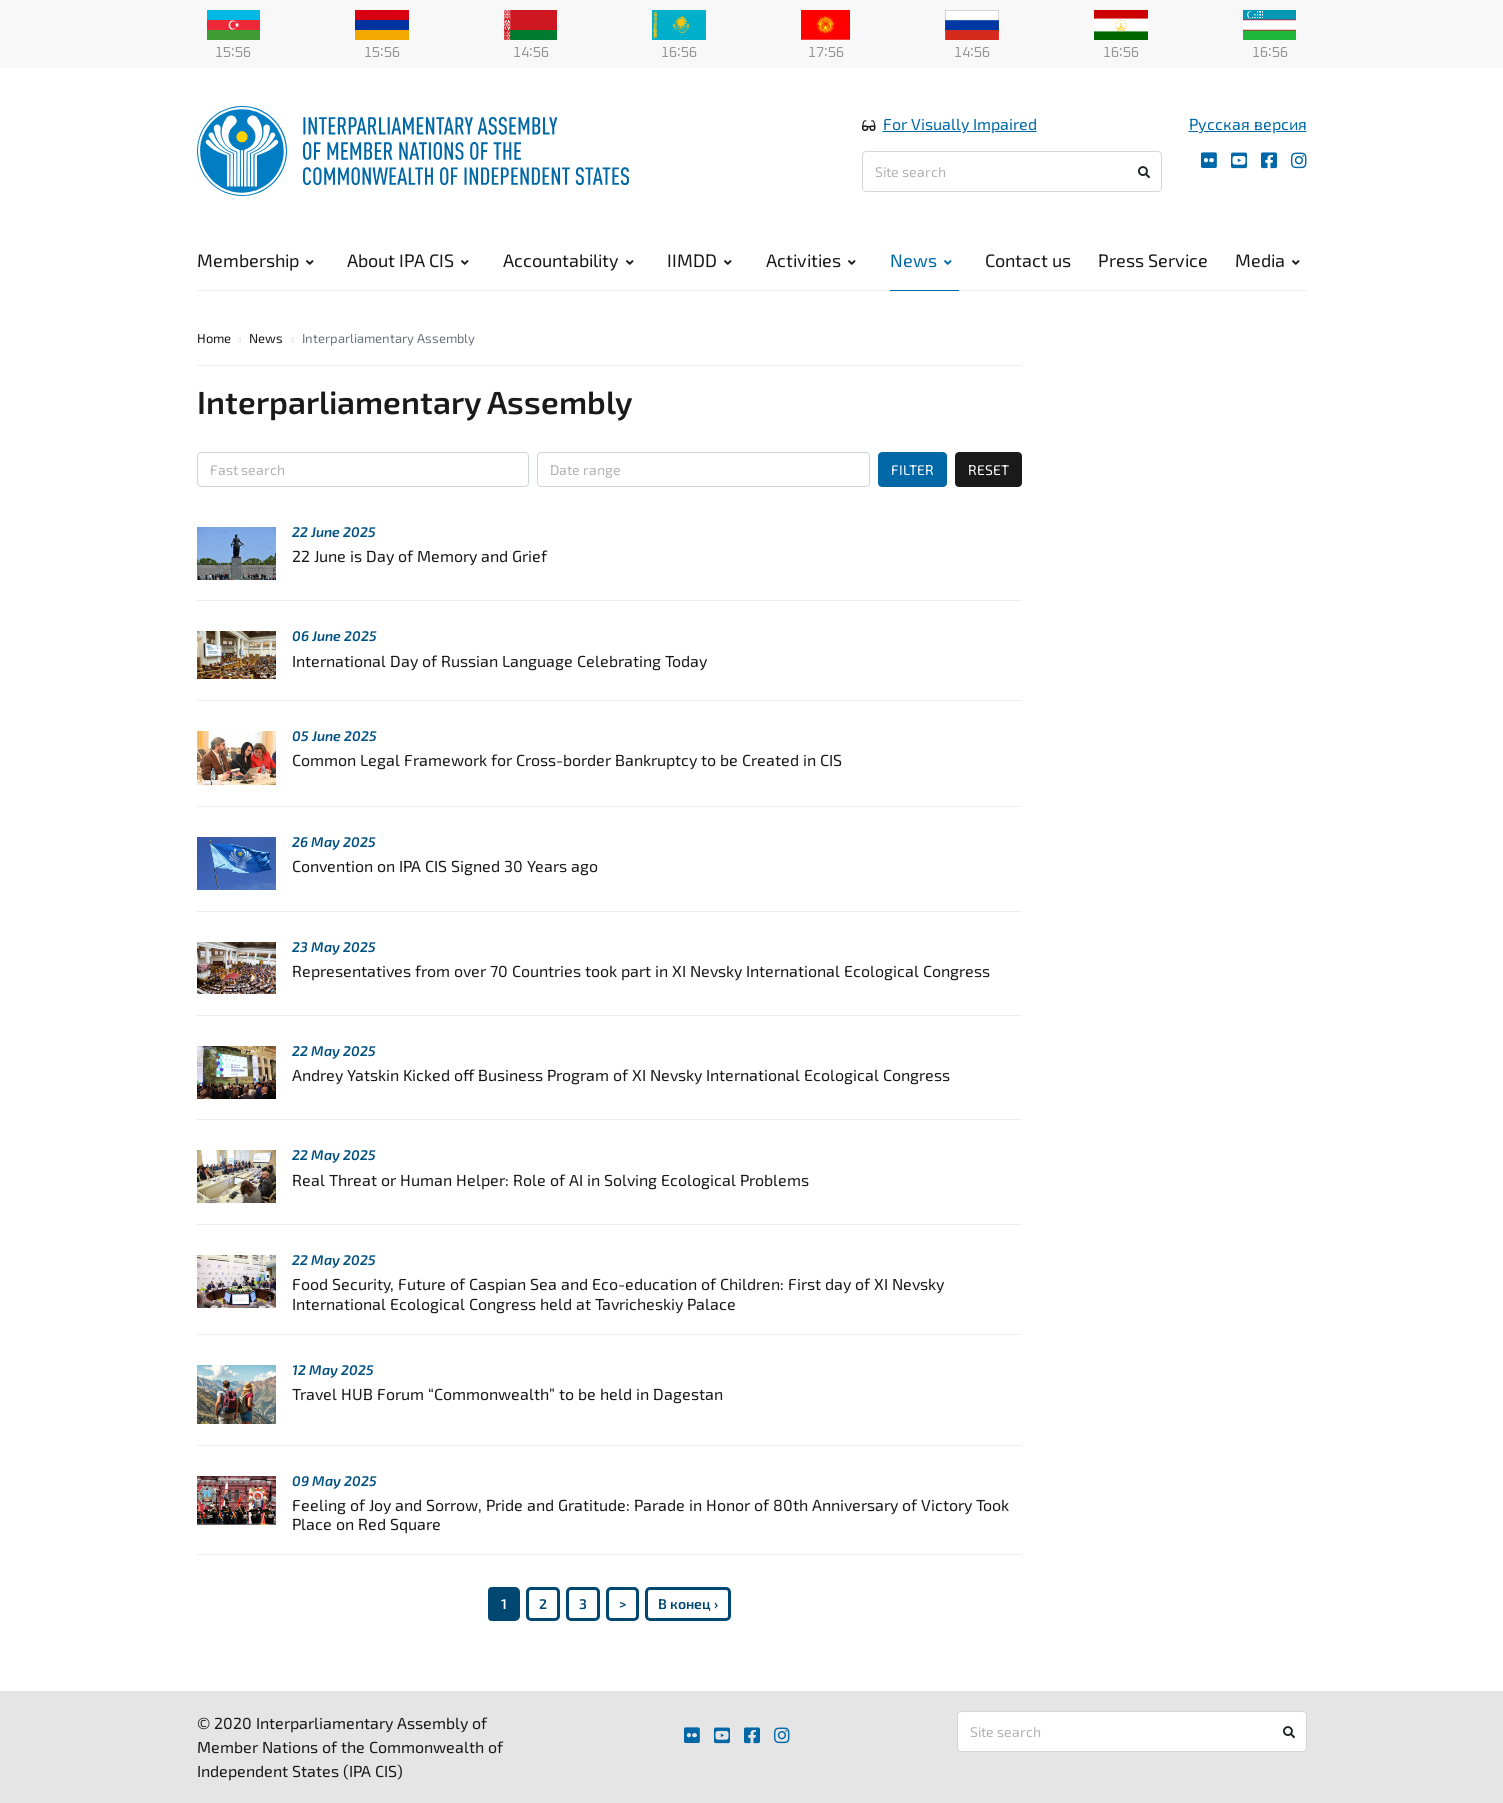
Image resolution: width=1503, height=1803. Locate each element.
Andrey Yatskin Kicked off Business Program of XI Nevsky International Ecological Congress (621, 1074)
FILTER (912, 469)
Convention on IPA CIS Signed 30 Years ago (445, 865)
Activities (811, 260)
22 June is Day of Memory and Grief (419, 555)
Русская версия (1248, 123)
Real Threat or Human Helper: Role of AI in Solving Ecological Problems (550, 1179)
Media (1267, 260)
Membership (255, 260)
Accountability (568, 260)
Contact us (1028, 260)
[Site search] (1012, 171)
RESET (988, 469)
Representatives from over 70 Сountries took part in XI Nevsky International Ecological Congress (641, 970)
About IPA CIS (408, 260)
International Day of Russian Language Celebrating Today (499, 660)
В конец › (688, 1603)
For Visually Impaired (960, 123)
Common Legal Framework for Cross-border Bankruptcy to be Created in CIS (567, 759)
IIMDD (699, 260)
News (921, 260)
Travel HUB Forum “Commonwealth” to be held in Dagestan (507, 1393)
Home (214, 338)
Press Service (1153, 260)
